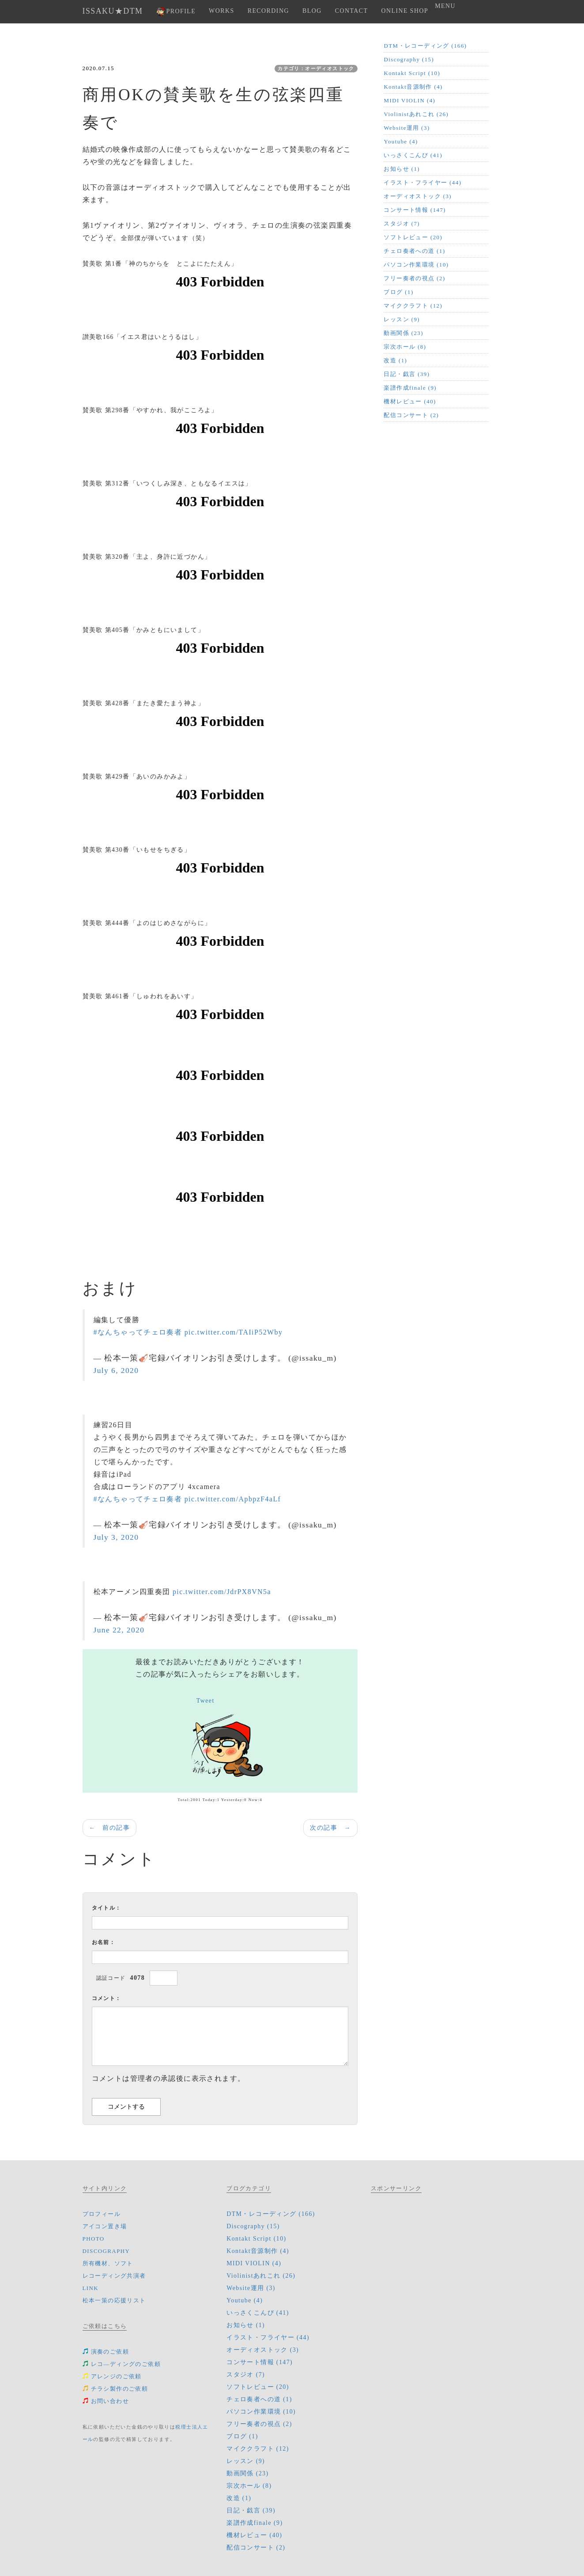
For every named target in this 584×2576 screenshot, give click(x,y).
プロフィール (102, 2214)
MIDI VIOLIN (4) (409, 100)
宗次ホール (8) (405, 346)
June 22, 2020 (119, 1629)
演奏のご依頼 (106, 2351)
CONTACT (351, 11)
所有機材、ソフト (108, 2263)
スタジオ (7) (402, 223)
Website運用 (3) (407, 127)
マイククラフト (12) (413, 305)
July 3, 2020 (116, 1537)
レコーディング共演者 (114, 2275)
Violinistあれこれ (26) (416, 114)
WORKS (221, 11)
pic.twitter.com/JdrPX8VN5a (222, 1591)
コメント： (106, 1998)
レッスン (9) (402, 319)
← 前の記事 (109, 1827)
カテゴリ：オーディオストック (316, 68)
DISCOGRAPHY (106, 2251)
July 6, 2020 (116, 1370)
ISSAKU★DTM (113, 11)
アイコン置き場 (105, 2226)
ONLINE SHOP (404, 11)
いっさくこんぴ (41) (413, 155)
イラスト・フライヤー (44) (422, 182)
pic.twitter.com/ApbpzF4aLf (233, 1499)
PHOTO (94, 2238)
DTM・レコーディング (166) (425, 45)
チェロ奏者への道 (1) (414, 251)
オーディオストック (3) (418, 196)
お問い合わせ (106, 2401)
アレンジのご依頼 (112, 2376)
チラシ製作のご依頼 (115, 2388)
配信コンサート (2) (411, 415)
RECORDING (268, 11)
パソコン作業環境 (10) (416, 264)
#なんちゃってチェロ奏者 (138, 1332)
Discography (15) (409, 59)
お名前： (104, 1942)
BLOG (312, 11)
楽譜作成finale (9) (410, 387)
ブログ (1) (398, 292)
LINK (91, 2288)
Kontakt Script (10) (412, 73)
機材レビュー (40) (410, 401)
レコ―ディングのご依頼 (122, 2364)
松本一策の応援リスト (114, 2300)
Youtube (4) (401, 141)
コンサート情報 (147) (415, 210)
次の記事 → (330, 1827)
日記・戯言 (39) (407, 374)
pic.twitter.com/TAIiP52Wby (234, 1332)
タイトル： (106, 1908)
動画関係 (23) (403, 333)
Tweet (205, 1700)
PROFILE (176, 12)
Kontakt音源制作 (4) (413, 86)
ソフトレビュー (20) (413, 237)
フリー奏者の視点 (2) (414, 278)
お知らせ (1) (402, 168)
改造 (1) (395, 360)
